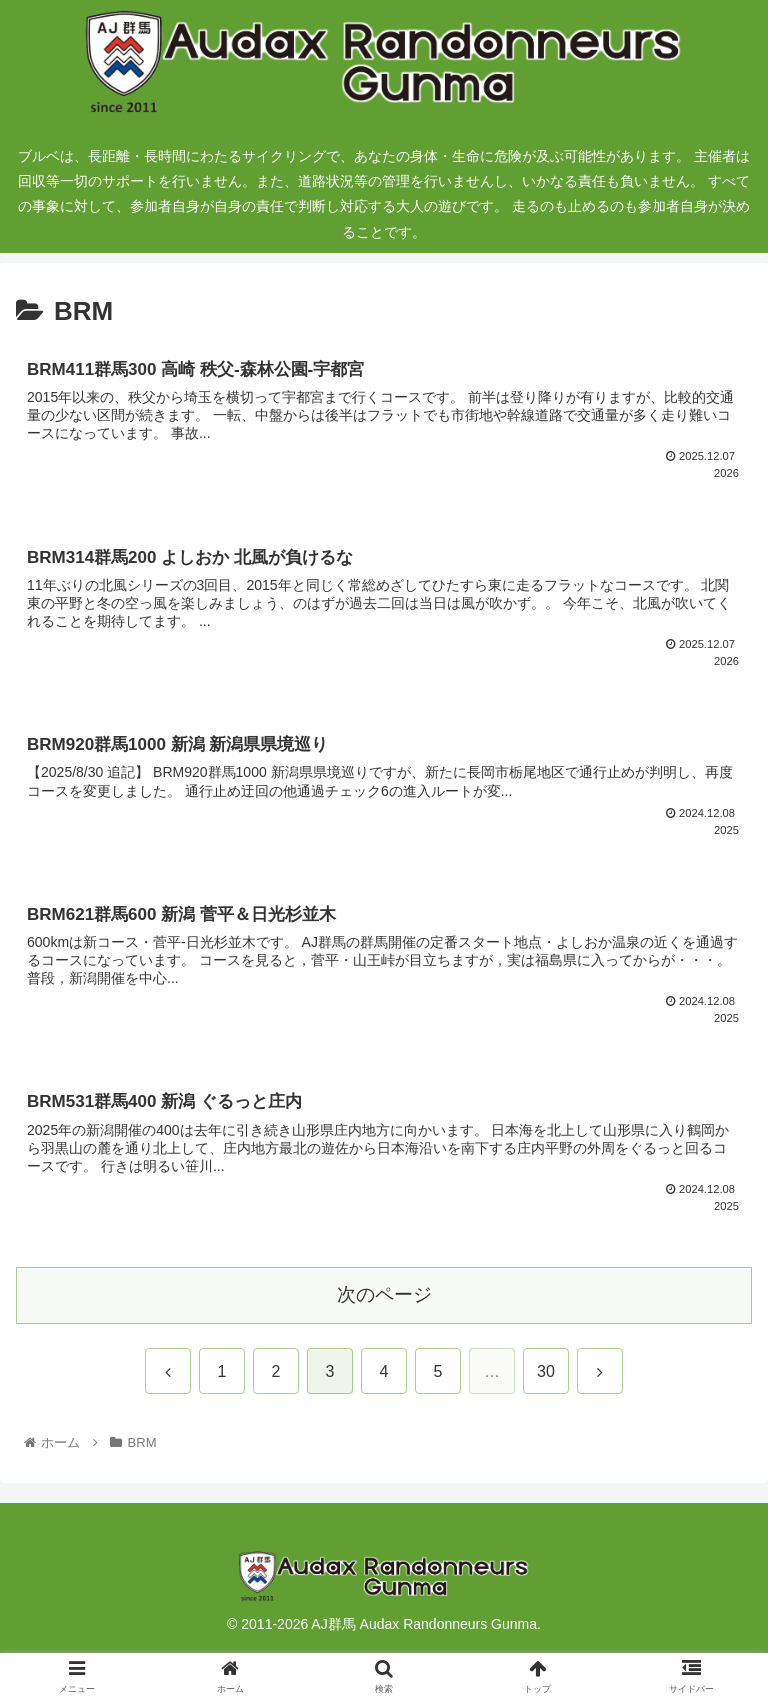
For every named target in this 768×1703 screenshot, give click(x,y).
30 (546, 1371)
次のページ (384, 1294)
